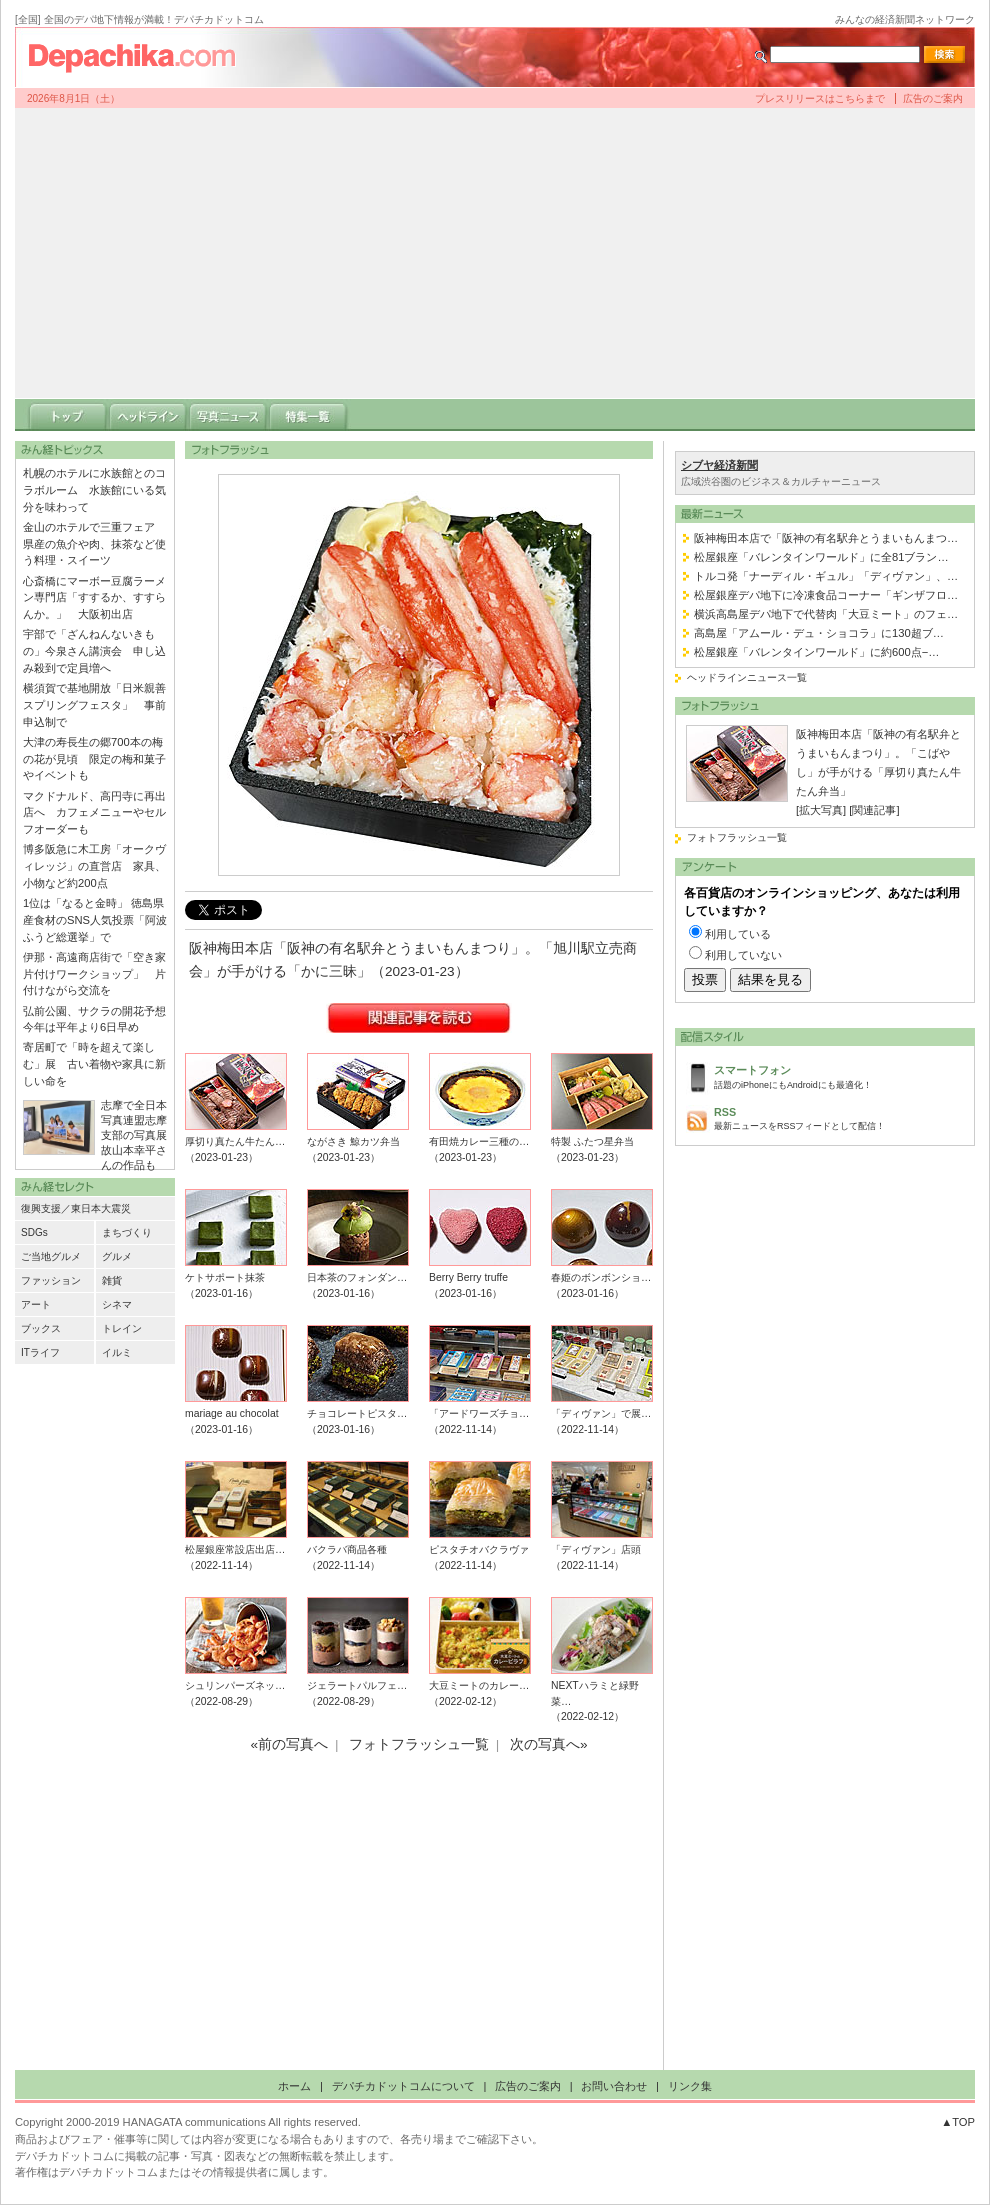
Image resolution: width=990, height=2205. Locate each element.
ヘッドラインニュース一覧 (747, 677)
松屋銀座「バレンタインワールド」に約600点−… (816, 652)
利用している (738, 934)
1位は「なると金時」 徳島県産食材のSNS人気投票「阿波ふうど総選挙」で (95, 920)
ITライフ (40, 1352)
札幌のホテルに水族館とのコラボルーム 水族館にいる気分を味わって (94, 490)
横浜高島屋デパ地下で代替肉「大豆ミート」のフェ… (826, 614)
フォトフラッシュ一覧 (737, 837)
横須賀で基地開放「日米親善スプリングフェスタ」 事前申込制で (94, 705)
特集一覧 (308, 415)
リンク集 (690, 2086)
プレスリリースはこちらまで (820, 98)
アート (36, 1304)
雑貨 (112, 1280)
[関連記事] (874, 810)
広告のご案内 (933, 98)
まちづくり (127, 1232)
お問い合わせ (614, 2086)
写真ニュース (228, 415)
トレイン (122, 1328)
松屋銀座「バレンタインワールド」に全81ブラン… (821, 557)
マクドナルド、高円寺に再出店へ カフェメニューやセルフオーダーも (94, 813)
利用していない (743, 955)
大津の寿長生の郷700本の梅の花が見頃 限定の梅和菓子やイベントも (94, 759)
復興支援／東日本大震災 (76, 1208)
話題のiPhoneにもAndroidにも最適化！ (839, 1075)
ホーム (294, 2086)
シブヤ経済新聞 (719, 465)
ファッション (51, 1280)
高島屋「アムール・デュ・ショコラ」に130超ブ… (819, 633)
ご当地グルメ (51, 1256)
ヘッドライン (148, 415)
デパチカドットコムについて (403, 2086)
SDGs (34, 1232)
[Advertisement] (495, 253)
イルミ (117, 1352)
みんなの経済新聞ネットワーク (905, 19)
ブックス (41, 1328)
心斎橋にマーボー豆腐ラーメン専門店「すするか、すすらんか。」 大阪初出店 (94, 598)
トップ (68, 415)
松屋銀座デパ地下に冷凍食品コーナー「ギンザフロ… (826, 595)
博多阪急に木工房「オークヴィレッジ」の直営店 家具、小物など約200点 (94, 866)
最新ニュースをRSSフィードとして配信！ (839, 1117)
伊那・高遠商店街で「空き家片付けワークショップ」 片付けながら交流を (94, 974)
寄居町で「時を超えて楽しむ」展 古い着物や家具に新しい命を (94, 1064)
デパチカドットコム (140, 57)
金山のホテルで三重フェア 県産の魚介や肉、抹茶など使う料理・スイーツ (94, 544)
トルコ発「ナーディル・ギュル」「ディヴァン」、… (826, 576)
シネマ (117, 1304)
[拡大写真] (821, 810)
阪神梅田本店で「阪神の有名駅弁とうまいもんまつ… (826, 538)
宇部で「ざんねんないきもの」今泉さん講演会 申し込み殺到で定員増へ (94, 651)
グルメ (117, 1256)
